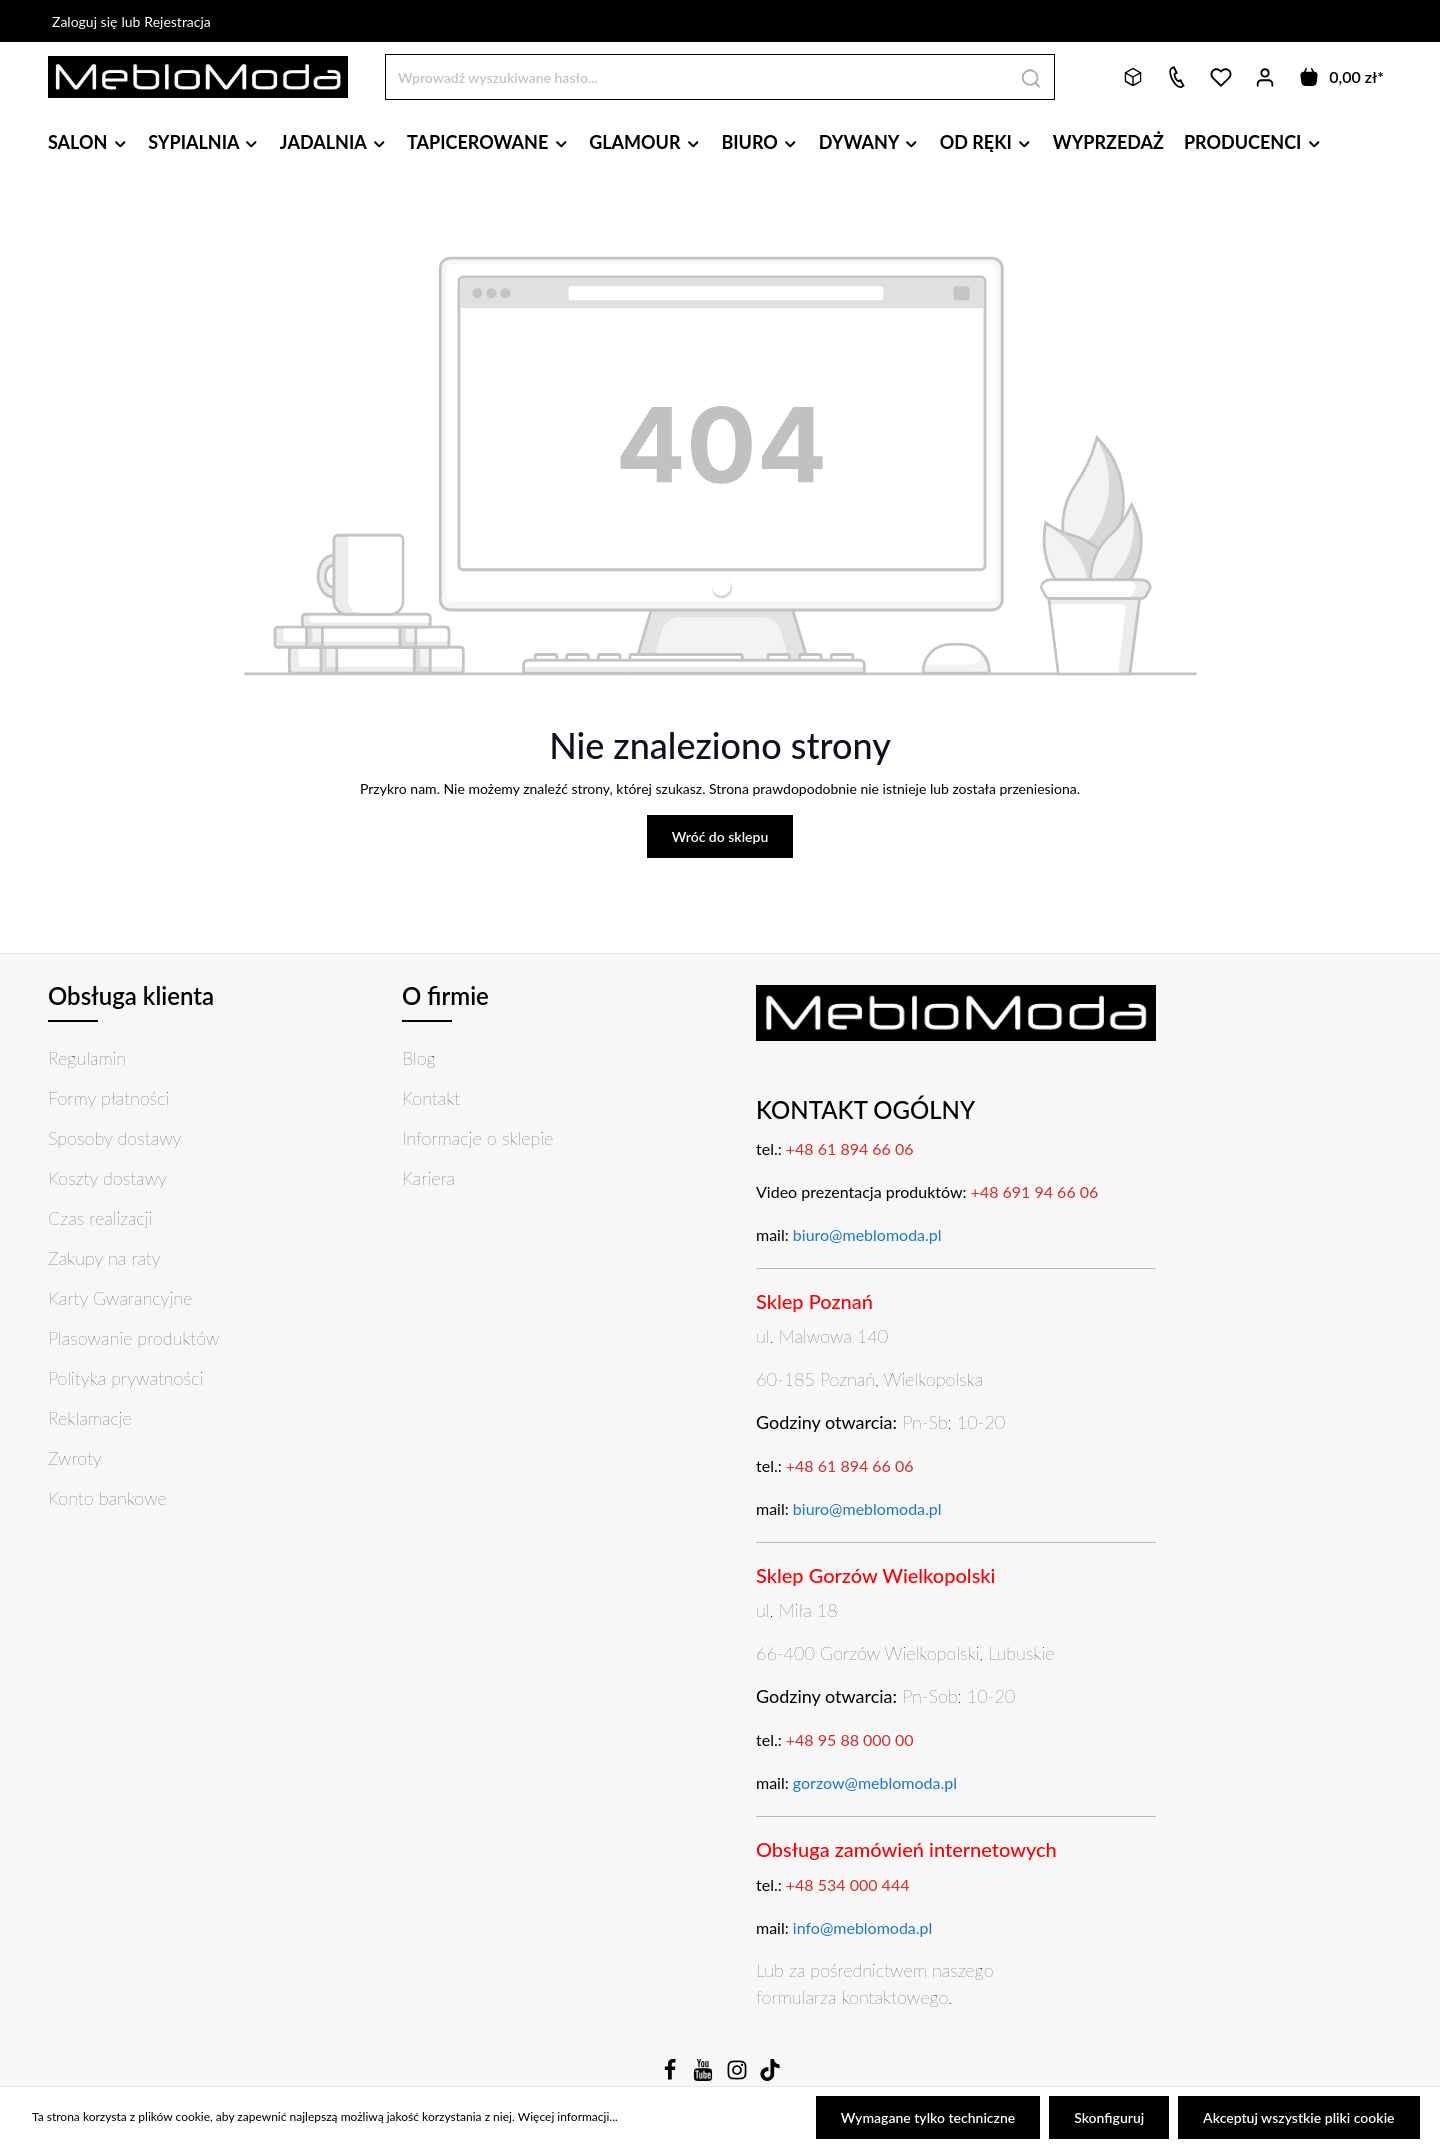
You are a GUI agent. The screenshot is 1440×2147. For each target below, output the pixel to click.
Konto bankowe (107, 1498)
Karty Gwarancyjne (120, 1298)
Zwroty (75, 1458)
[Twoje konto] (1265, 77)
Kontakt (431, 1098)
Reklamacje (90, 1418)
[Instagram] (739, 2075)
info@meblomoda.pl (863, 1927)
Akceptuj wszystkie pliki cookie (1299, 2117)
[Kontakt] (1177, 77)
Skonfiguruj (1110, 2117)
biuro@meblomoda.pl (867, 1234)
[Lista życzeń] (1221, 77)
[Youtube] (705, 2075)
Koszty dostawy (107, 1178)
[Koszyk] (1340, 77)
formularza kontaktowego (852, 1997)
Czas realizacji (100, 1218)
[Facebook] (672, 2075)
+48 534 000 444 (848, 1884)
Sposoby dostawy (114, 1138)
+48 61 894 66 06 (850, 1148)
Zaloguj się (84, 21)
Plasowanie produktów (133, 1338)
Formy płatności (108, 1098)
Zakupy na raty (104, 1258)
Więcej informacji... (568, 2117)
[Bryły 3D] (1133, 77)
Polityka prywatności (125, 1378)
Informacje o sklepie (477, 1138)
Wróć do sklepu (720, 836)
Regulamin (87, 1058)
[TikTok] (770, 2075)
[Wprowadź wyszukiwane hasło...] (697, 76)
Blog (419, 1058)
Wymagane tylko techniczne (930, 2117)
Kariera (428, 1178)
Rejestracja (177, 21)
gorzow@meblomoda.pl (875, 1782)
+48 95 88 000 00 (850, 1739)
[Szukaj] (1031, 76)
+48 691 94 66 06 (1035, 1191)
